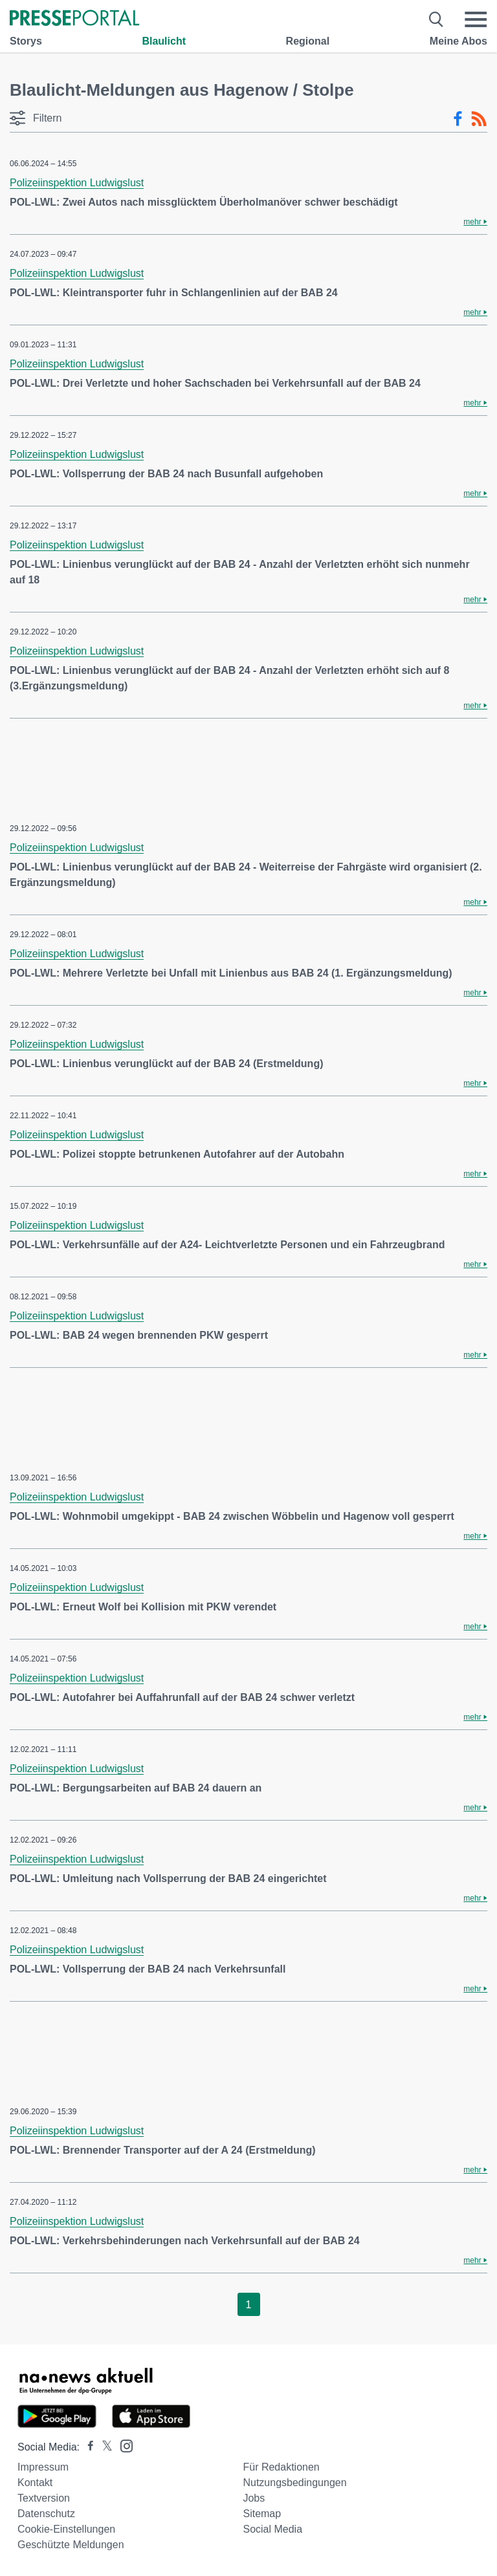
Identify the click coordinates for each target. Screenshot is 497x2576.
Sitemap (262, 2513)
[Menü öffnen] (475, 19)
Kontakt (34, 2482)
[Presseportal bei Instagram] (123, 2445)
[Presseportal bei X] (103, 2446)
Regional (308, 41)
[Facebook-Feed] (458, 119)
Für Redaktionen (281, 2467)
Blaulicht (164, 41)
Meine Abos (458, 41)
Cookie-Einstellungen (66, 2529)
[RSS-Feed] (478, 119)
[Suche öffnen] (436, 19)
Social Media (272, 2529)
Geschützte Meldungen (70, 2544)
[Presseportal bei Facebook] (87, 2446)
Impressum (43, 2467)
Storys (26, 41)
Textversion (43, 2498)
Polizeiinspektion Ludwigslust (77, 182)
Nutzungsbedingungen (294, 2482)
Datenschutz (46, 2513)
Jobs (254, 2498)
